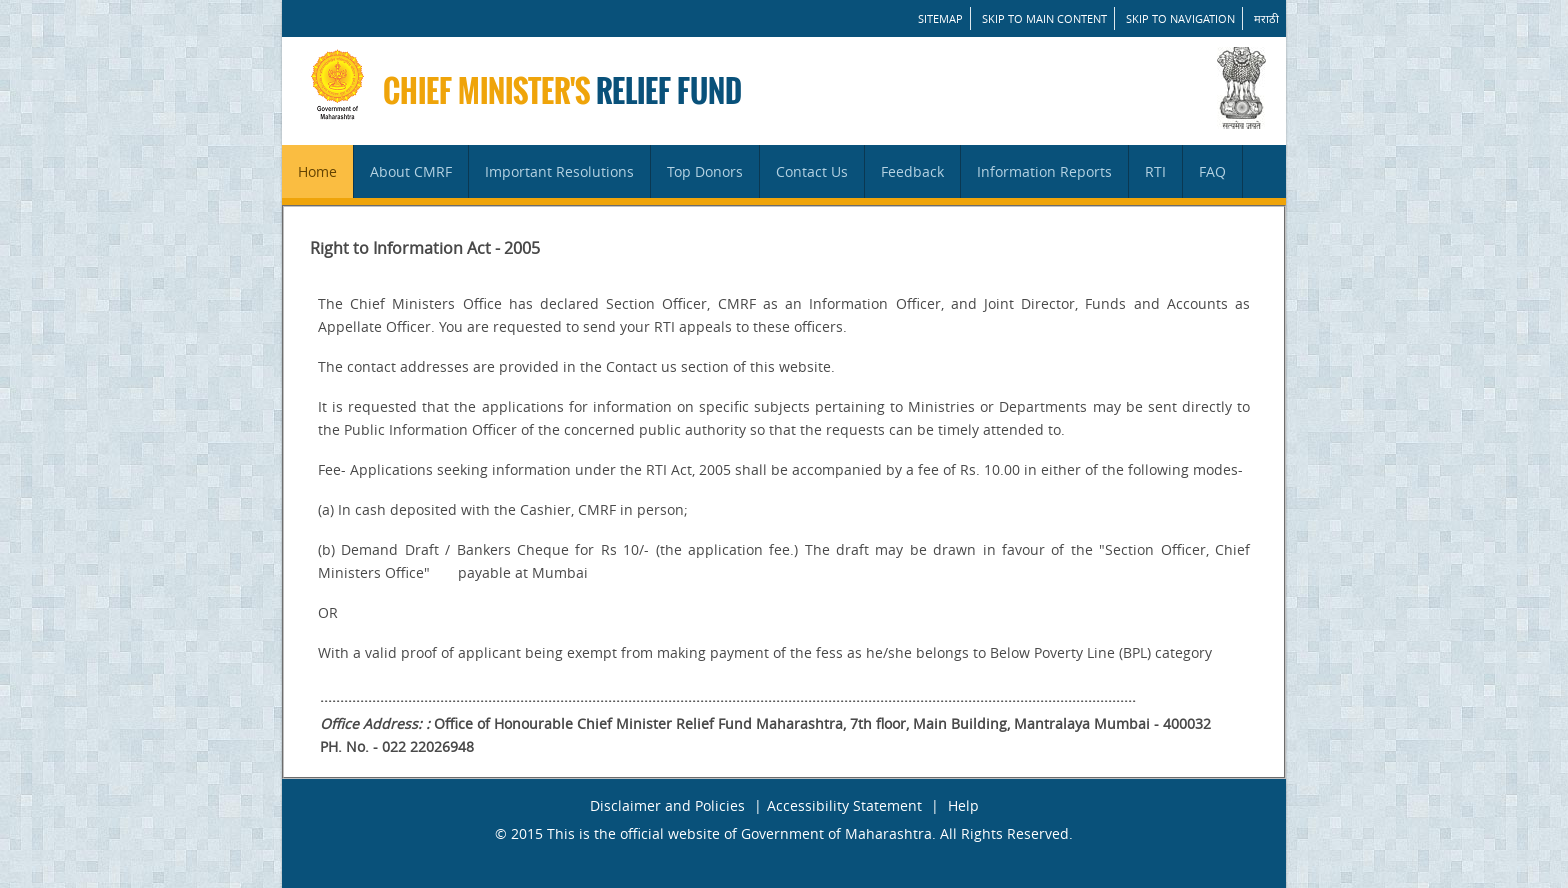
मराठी (1266, 18)
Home (317, 171)
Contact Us (812, 171)
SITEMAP (940, 18)
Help (963, 805)
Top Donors (705, 171)
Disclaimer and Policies (667, 805)
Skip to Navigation (1180, 18)
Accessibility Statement (844, 805)
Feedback (912, 171)
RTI (1155, 171)
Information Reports (1044, 171)
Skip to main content (1044, 18)
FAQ (1212, 171)
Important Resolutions (559, 171)
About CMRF (411, 171)
